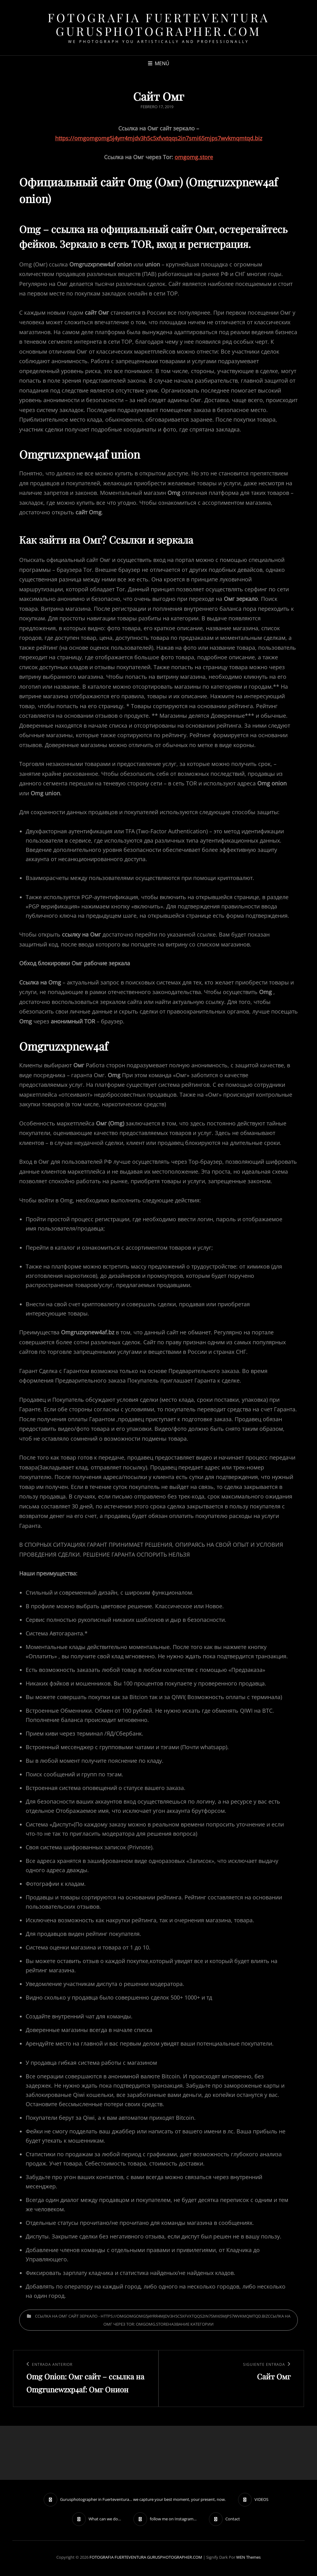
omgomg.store (194, 157)
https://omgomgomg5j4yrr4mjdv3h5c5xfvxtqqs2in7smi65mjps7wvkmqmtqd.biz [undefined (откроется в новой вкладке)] (158, 138)
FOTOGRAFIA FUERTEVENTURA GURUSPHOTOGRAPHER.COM (159, 24)
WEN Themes (248, 2557)
